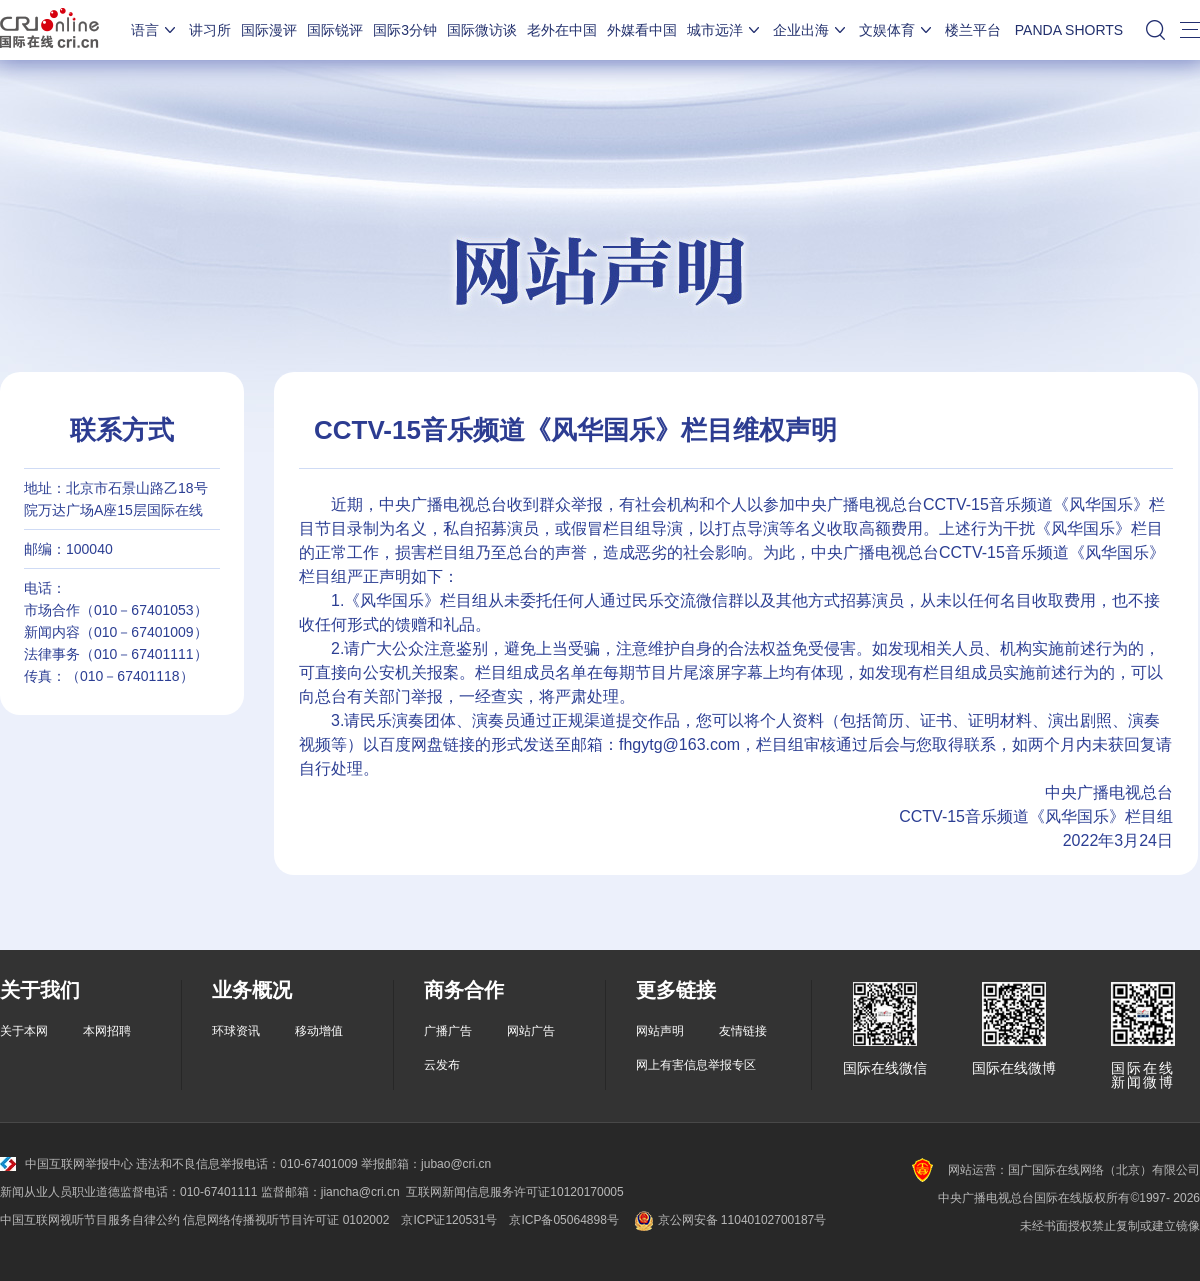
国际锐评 (335, 30)
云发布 (442, 1065)
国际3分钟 (405, 30)
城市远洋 (725, 30)
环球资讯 (236, 1031)
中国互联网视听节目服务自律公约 (90, 1220)
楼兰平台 (973, 30)
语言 (155, 30)
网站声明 (660, 1031)
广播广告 (448, 1031)
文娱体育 (897, 30)
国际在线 (49, 30)
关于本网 (24, 1031)
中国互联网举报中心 (66, 1164)
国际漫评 (269, 30)
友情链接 (743, 1031)
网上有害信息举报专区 (696, 1065)
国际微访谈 (482, 30)
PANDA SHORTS (1069, 30)
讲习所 (210, 30)
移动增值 (319, 1031)
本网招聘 (107, 1031)
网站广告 (531, 1031)
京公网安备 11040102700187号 (728, 1220)
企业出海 (811, 30)
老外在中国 (562, 30)
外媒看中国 (642, 30)
